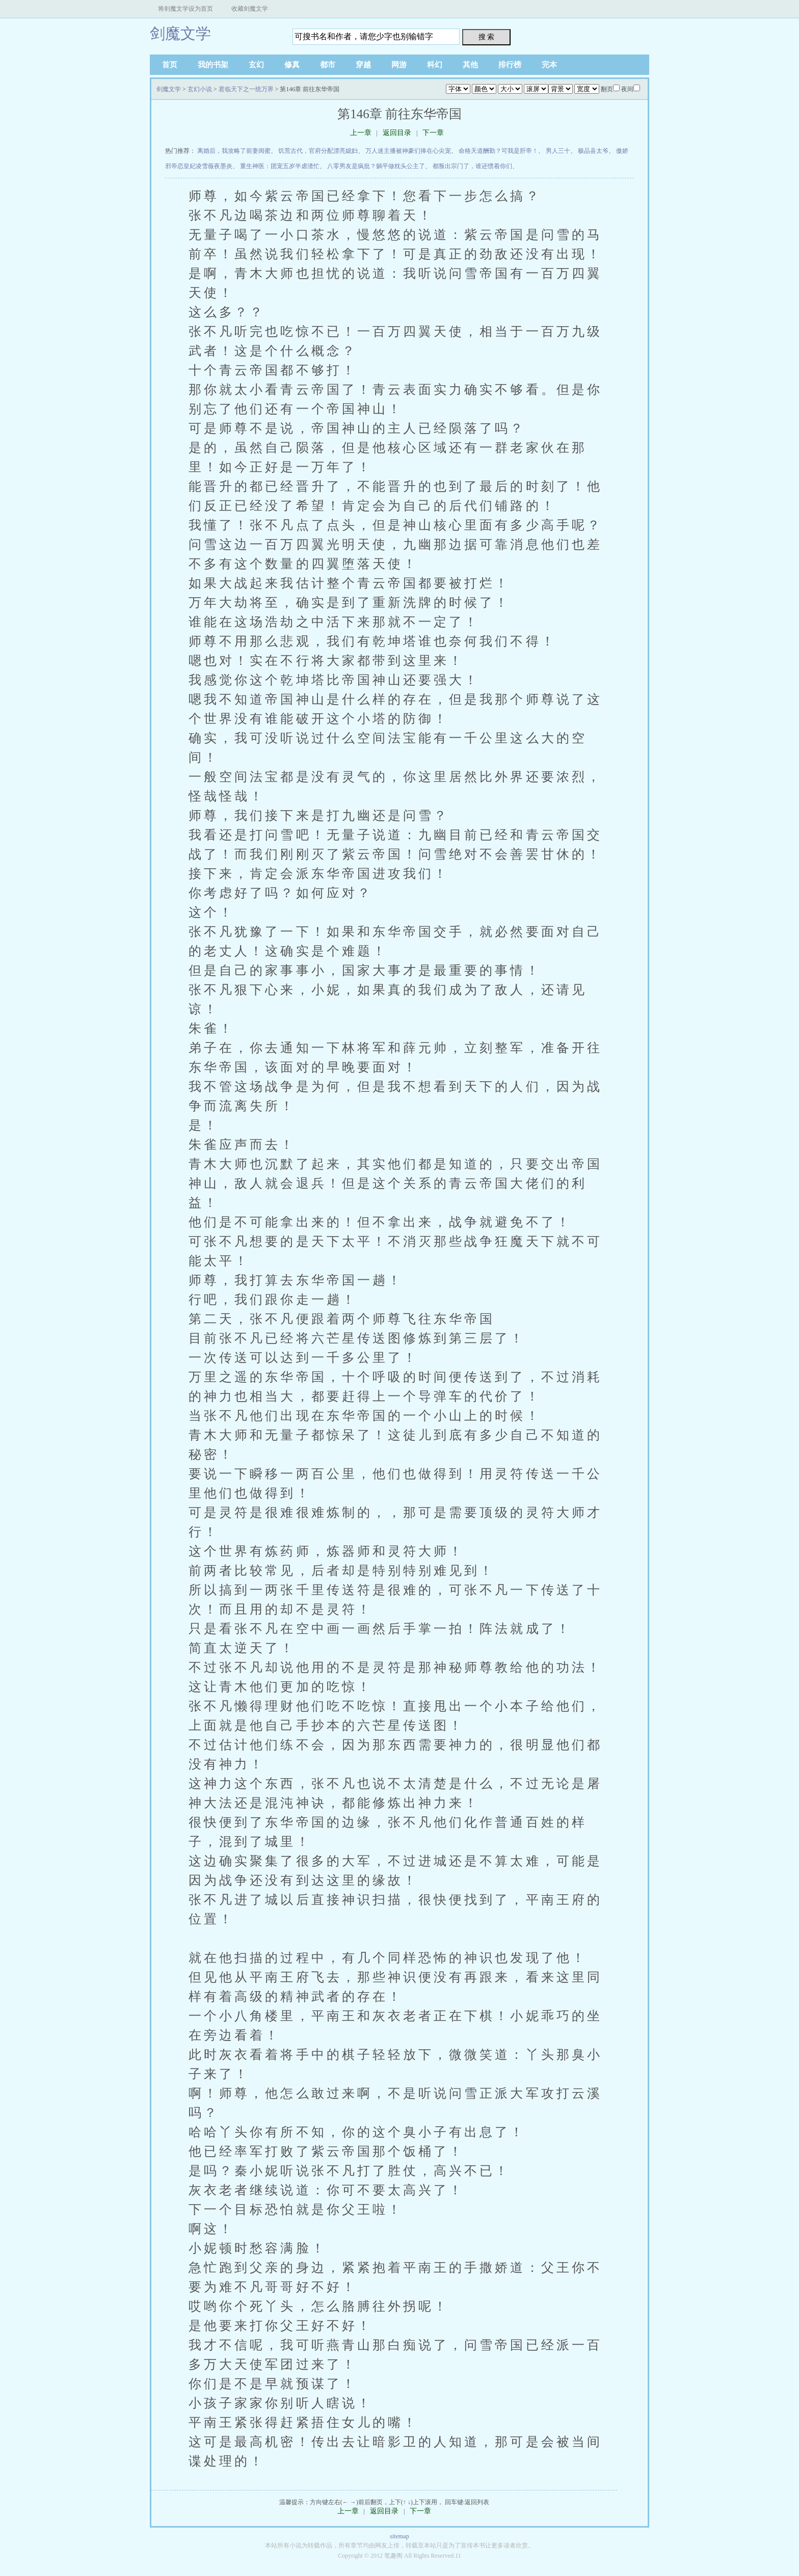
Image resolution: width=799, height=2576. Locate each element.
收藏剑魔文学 (249, 8)
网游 (399, 65)
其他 (470, 65)
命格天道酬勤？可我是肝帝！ (498, 150)
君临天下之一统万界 (246, 89)
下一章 (433, 133)
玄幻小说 (200, 89)
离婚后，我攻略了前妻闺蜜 (234, 150)
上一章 (360, 133)
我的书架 (213, 65)
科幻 (434, 65)
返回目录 (397, 133)
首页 (169, 65)
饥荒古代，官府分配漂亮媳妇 (318, 150)
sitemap (399, 2536)
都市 (327, 65)
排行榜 (509, 65)
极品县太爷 (593, 150)
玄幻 (256, 65)
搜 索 (486, 37)
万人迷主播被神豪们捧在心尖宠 (408, 150)
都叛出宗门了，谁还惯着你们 (472, 166)
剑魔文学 (180, 33)
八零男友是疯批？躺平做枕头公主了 (376, 166)
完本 (549, 65)
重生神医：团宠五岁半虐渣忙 (279, 166)
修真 (292, 65)
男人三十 (558, 150)
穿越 (363, 65)
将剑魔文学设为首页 (185, 8)
